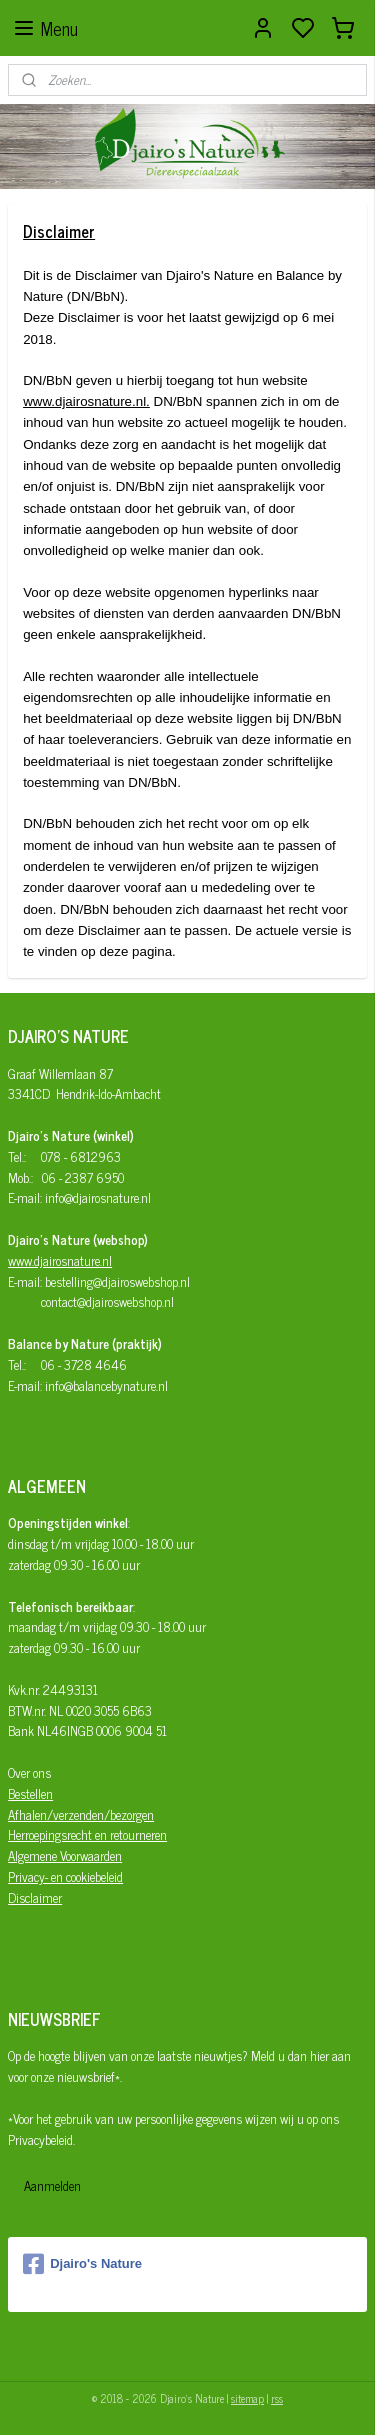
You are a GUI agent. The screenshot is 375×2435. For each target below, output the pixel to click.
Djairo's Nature (82, 2264)
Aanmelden (52, 2185)
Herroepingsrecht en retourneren (87, 1834)
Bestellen (30, 1793)
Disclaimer (35, 1897)
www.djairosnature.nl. (86, 401)
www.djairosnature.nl (60, 1260)
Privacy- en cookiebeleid (65, 1876)
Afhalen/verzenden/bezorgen (81, 1814)
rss (277, 2398)
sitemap (247, 2398)
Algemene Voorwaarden (65, 1855)
